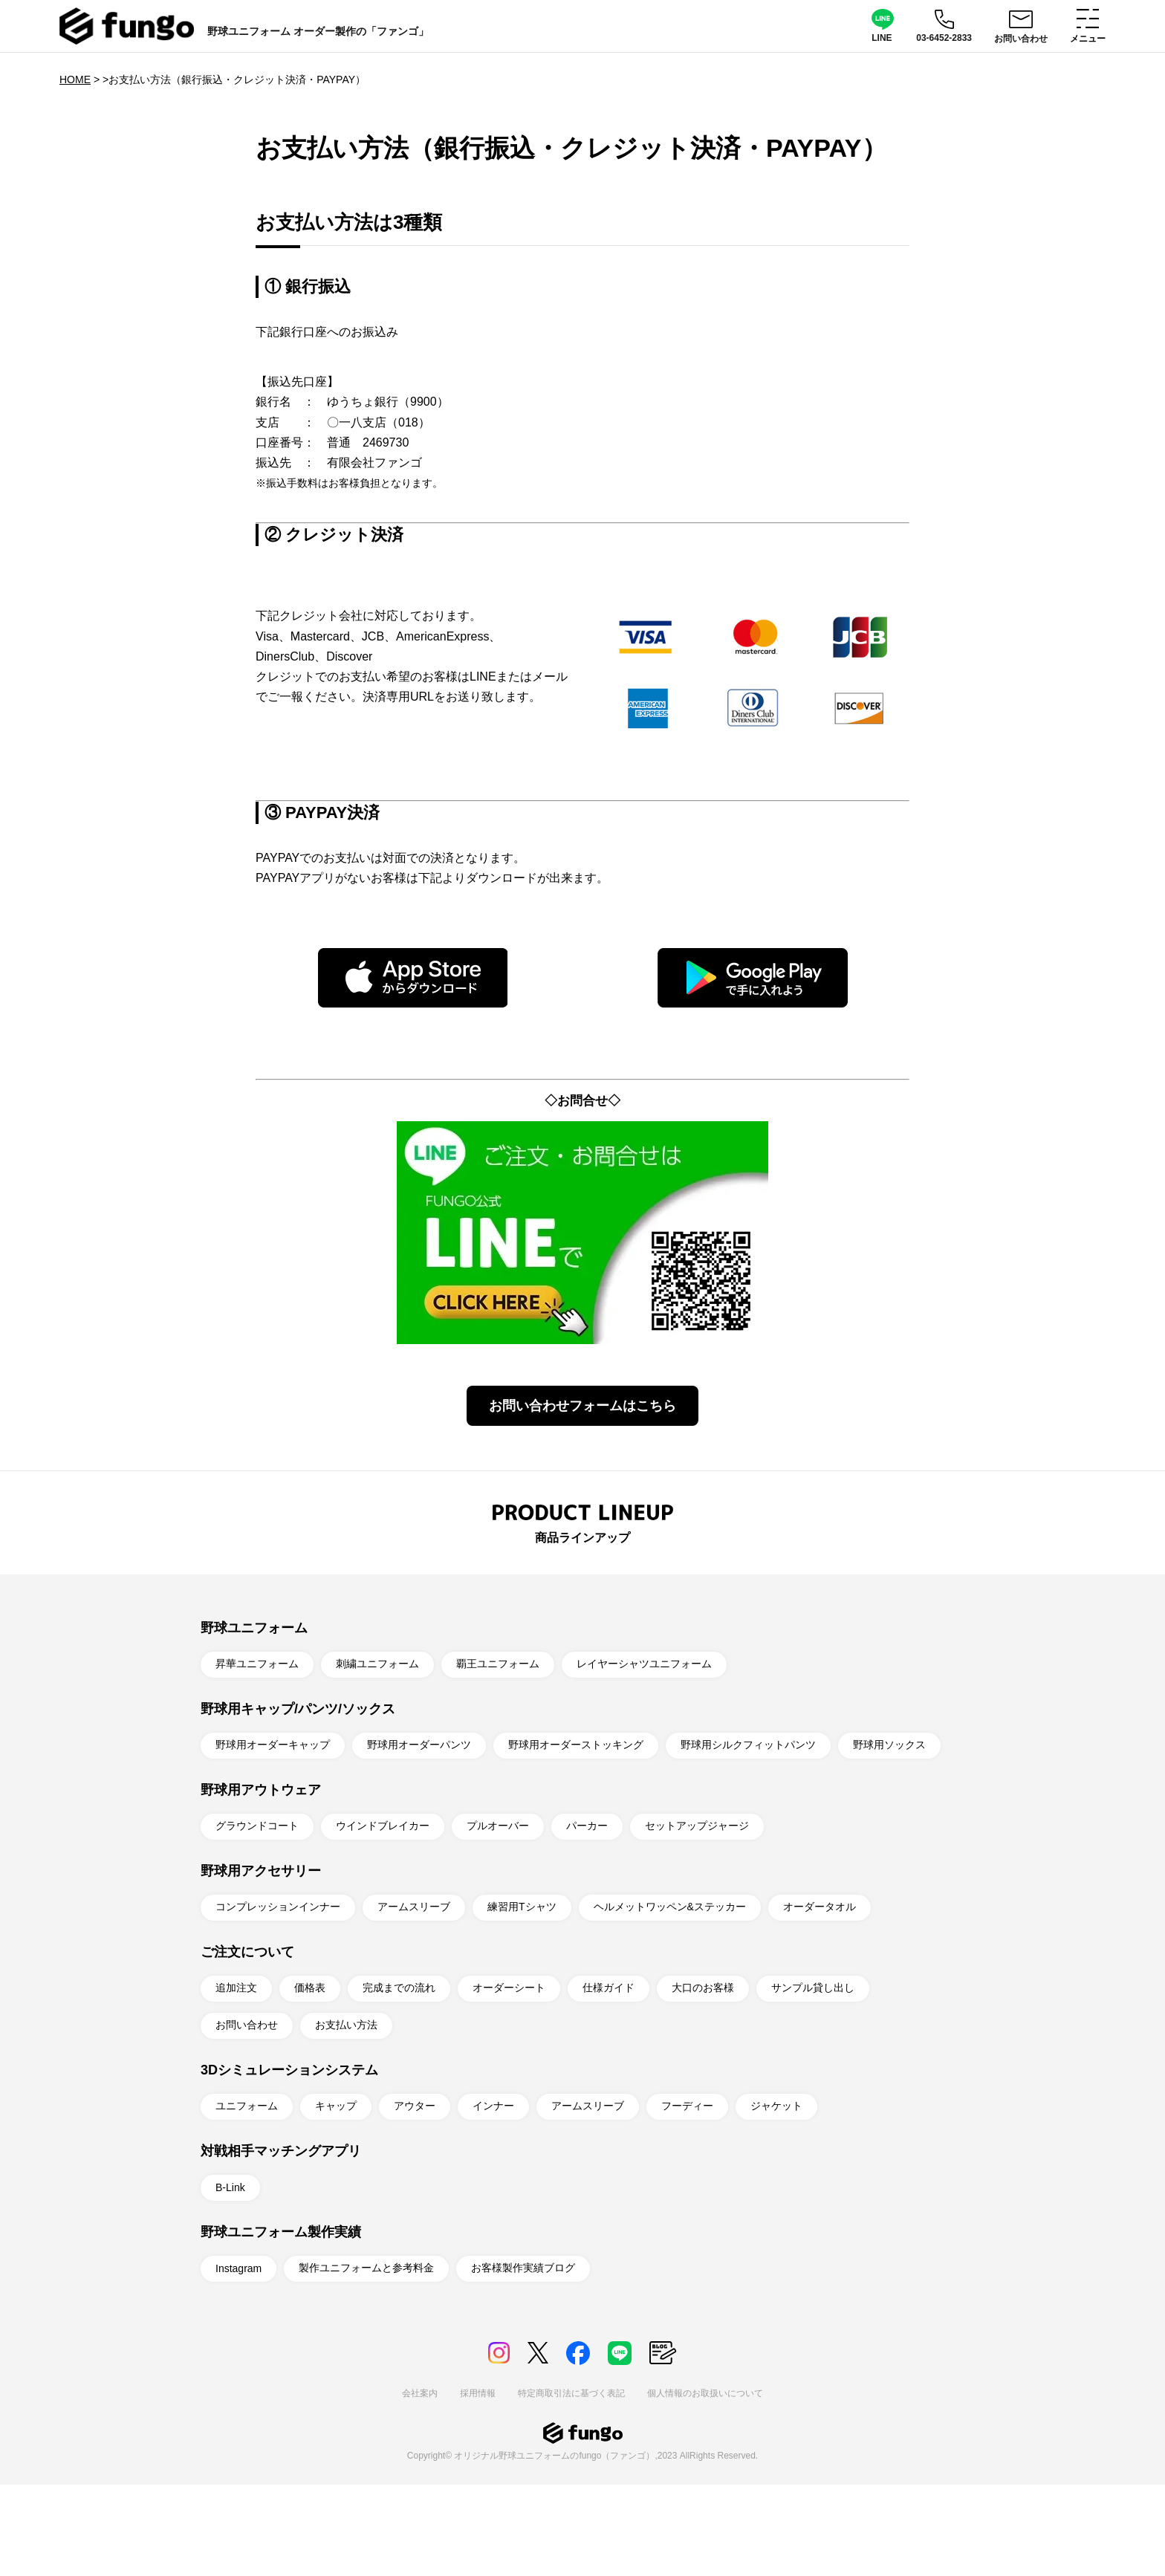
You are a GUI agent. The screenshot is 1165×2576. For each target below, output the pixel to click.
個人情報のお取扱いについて (705, 2393)
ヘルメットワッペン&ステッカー (670, 1906)
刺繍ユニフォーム (377, 1664)
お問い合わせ (246, 2025)
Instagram (238, 2268)
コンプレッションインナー (277, 1906)
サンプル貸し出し (812, 1987)
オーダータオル (819, 1906)
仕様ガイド (608, 1987)
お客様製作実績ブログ (523, 2268)
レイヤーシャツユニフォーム (644, 1664)
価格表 (309, 1987)
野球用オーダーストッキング (575, 1745)
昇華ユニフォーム (257, 1664)
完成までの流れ (399, 1987)
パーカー (587, 1826)
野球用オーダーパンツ (419, 1745)
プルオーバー (498, 1826)
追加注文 (236, 1987)
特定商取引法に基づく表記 (571, 2393)
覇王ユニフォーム (497, 1664)
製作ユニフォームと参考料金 (366, 2268)
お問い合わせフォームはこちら (582, 1405)
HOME (75, 79)
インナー (493, 2106)
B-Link (230, 2187)
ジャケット (776, 2106)
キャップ (336, 2106)
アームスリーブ (413, 1906)
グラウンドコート (257, 1826)
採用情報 (478, 2393)
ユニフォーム (246, 2106)
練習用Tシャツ (521, 1906)
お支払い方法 (346, 2025)
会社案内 (420, 2393)
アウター (414, 2106)
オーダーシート (509, 1987)
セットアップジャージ (697, 1826)
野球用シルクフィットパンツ (748, 1745)
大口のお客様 (703, 1987)
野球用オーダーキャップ (272, 1745)
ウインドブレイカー (382, 1826)
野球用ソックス (889, 1745)
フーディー (687, 2106)
